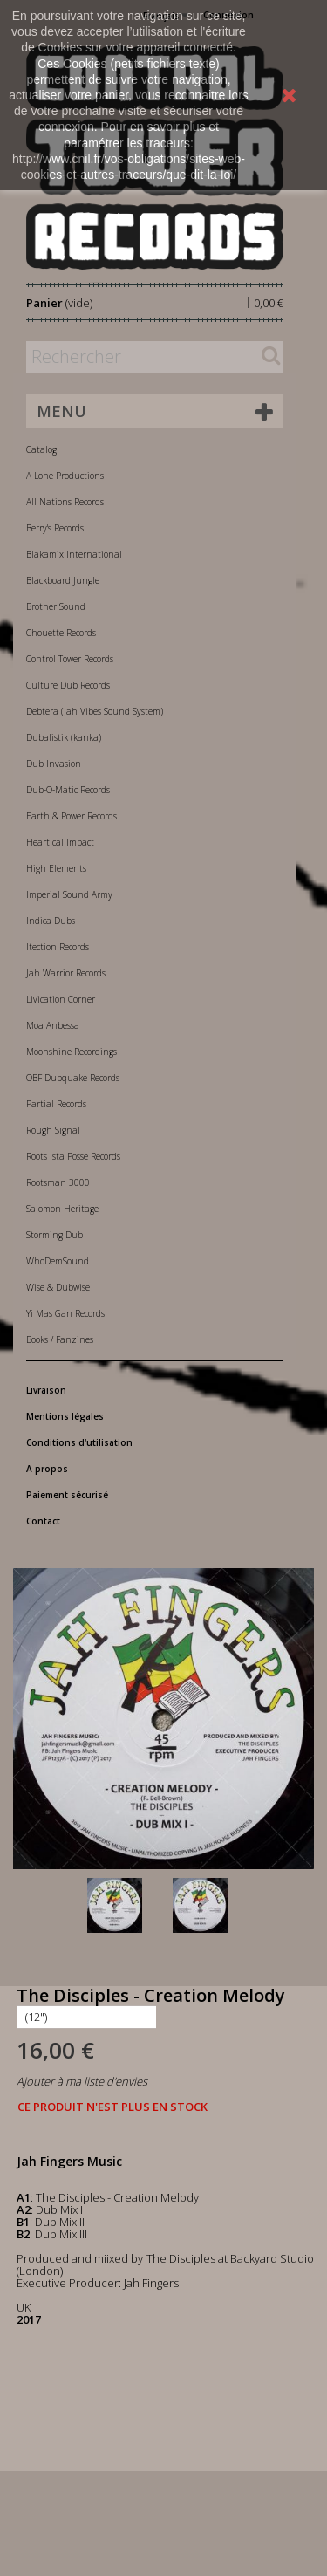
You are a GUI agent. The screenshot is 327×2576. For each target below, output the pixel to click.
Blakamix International (74, 554)
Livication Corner (60, 999)
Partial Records (56, 1104)
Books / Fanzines (59, 1339)
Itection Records (57, 947)
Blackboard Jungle (62, 580)
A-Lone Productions (65, 475)
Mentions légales (65, 1416)
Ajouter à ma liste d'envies (82, 2081)
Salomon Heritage (62, 1208)
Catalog (41, 449)
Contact (43, 1521)
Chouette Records (61, 633)
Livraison (46, 1390)
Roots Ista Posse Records (73, 1156)
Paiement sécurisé (67, 1495)
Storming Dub (54, 1235)
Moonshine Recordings (71, 1051)
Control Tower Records (69, 659)
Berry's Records (55, 528)
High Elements (56, 868)
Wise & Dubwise (58, 1287)
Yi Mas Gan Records (65, 1313)
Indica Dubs (50, 921)
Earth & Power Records (71, 816)
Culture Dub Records (68, 685)
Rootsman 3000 (58, 1182)
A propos (47, 1469)
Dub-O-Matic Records (68, 790)
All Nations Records (65, 502)
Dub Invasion (53, 763)
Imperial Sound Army (69, 894)
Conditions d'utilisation (79, 1442)
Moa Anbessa (52, 1025)
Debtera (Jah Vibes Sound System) (94, 711)
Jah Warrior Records (66, 973)
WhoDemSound (57, 1261)
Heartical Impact (60, 842)
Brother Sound (55, 606)
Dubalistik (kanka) (63, 737)
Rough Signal (53, 1130)
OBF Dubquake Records (72, 1078)
